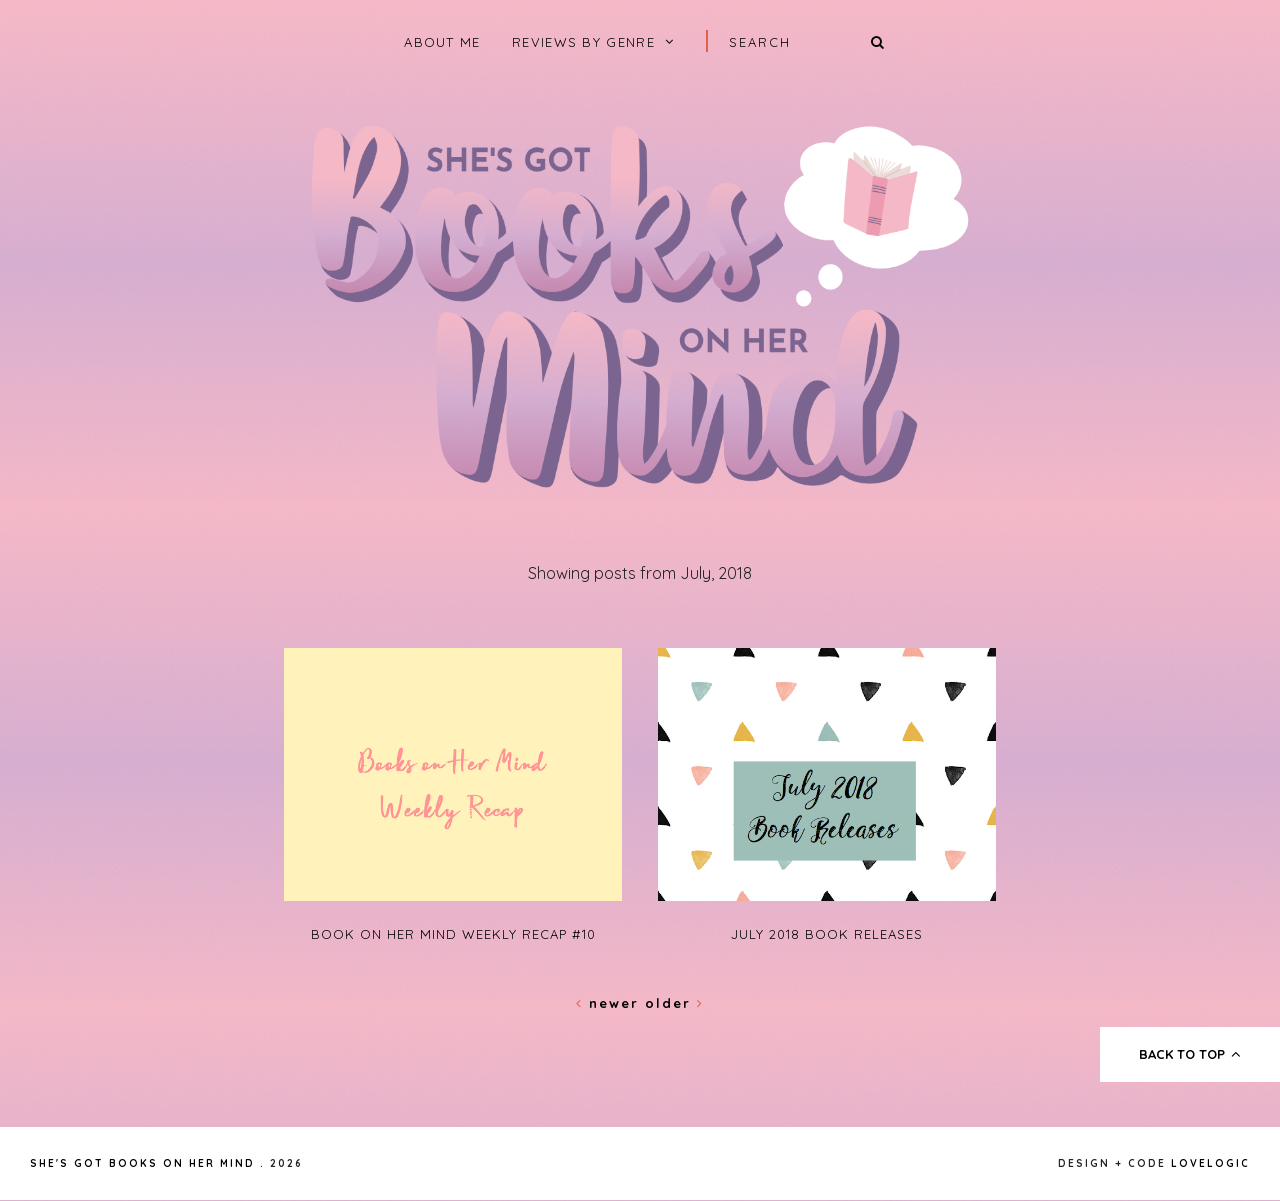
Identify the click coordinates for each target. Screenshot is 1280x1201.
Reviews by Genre (583, 42)
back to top (1190, 1054)
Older (674, 1003)
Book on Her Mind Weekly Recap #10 (453, 934)
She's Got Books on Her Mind (142, 1163)
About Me (442, 42)
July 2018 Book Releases (827, 934)
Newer (610, 1003)
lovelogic (1210, 1163)
